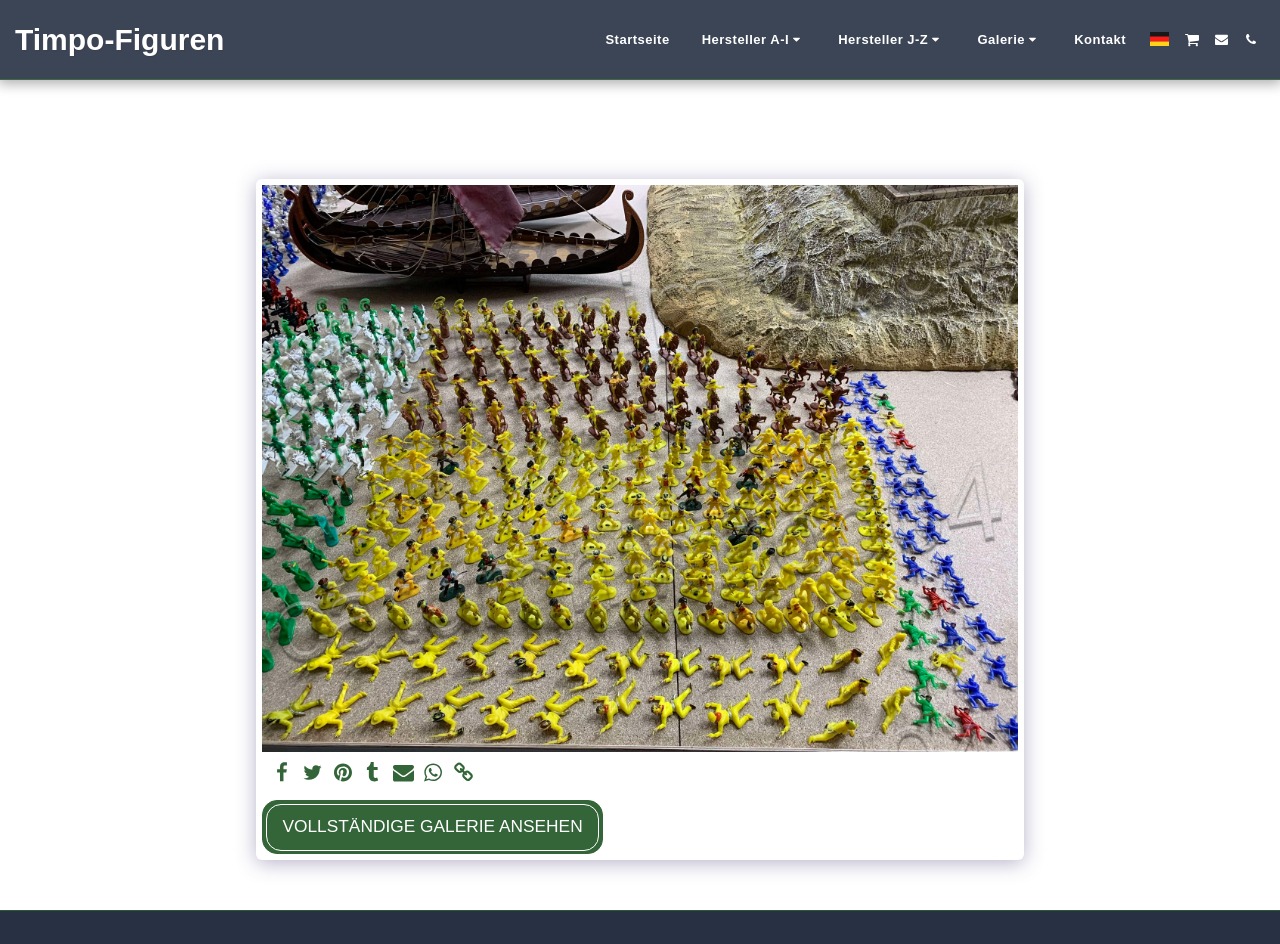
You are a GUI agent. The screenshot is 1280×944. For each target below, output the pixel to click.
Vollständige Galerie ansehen (432, 826)
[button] (754, 40)
